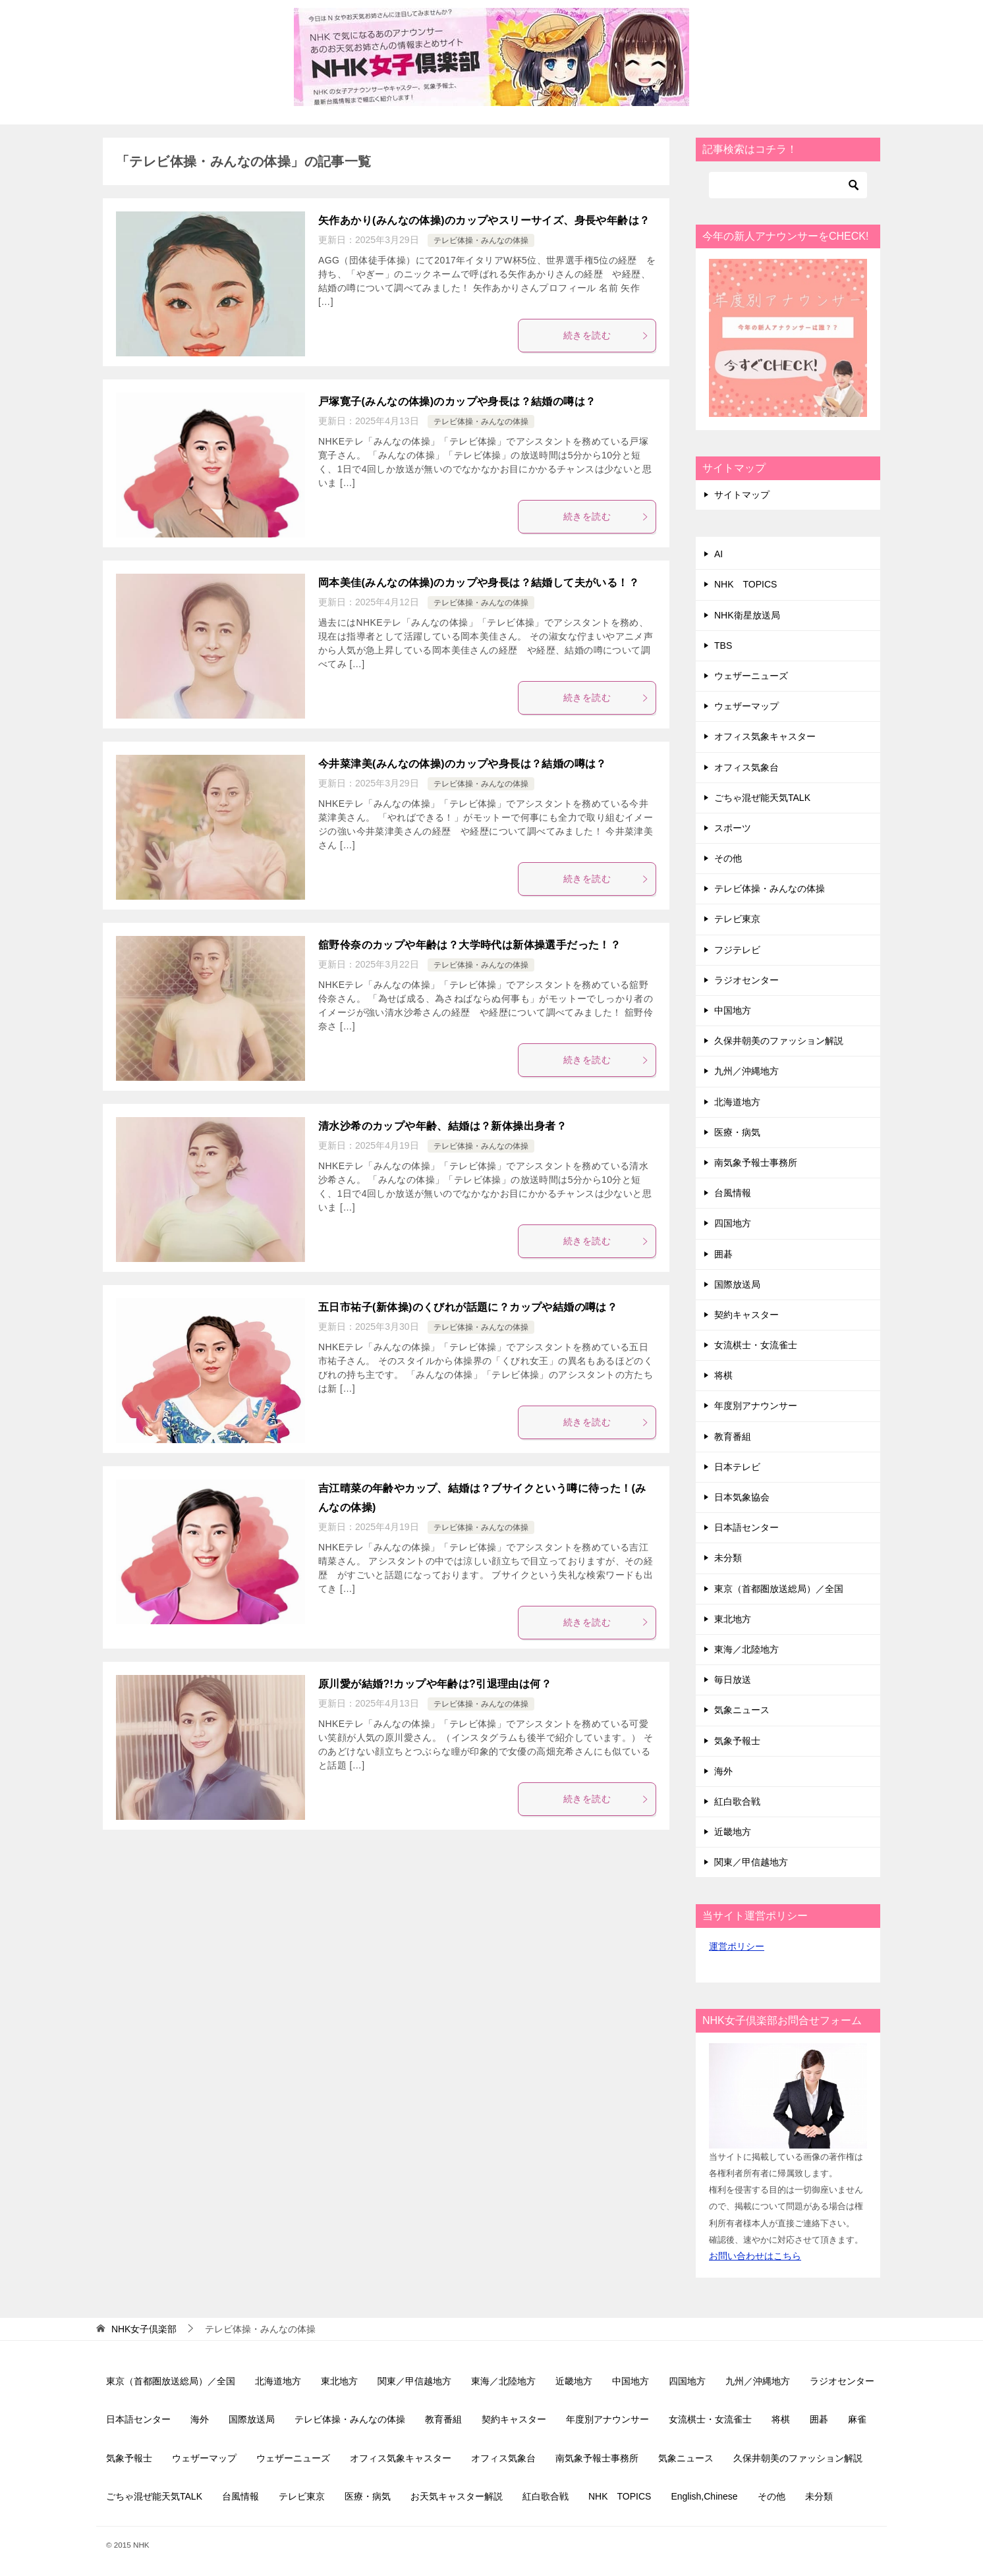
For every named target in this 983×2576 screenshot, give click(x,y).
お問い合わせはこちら (755, 2256)
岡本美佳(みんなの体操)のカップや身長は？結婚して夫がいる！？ (478, 582)
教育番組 (732, 1436)
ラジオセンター (746, 980)
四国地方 (732, 1223)
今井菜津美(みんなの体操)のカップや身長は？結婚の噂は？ (462, 763)
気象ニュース (742, 1710)
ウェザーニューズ (751, 676)
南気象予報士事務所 (755, 1162)
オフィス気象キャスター (765, 736)
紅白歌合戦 (737, 1801)
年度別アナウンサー (755, 1405)
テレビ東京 (737, 919)
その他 (728, 858)
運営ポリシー (736, 1946)
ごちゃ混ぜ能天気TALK (762, 797)
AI (718, 554)
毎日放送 (732, 1679)
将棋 (723, 1375)
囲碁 (723, 1254)
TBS (723, 645)
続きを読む (606, 335)
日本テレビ (737, 1467)
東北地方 (732, 1619)
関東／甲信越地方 (751, 1862)
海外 (723, 1771)
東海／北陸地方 (746, 1649)
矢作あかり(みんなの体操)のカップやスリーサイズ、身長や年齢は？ (484, 220)
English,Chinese (704, 2496)
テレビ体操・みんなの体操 (481, 240)
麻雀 (857, 2419)
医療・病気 (737, 1132)
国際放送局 (737, 1284)
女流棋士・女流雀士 (755, 1345)
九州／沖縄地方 (746, 1071)
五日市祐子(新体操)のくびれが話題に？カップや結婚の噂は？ (467, 1307)
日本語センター (746, 1527)
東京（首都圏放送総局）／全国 (778, 1588)
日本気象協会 (742, 1497)
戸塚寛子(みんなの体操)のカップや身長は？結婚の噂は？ (457, 401)
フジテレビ (737, 950)
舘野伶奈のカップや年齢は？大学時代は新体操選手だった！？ (469, 944)
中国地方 (732, 1010)
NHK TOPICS (745, 584)
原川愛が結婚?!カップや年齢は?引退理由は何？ (434, 1683)
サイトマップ (742, 494)
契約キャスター (746, 1314)
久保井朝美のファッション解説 (778, 1040)
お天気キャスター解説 (456, 2496)
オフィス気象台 (746, 767)
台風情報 (732, 1193)
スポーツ (732, 828)
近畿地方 (732, 1831)
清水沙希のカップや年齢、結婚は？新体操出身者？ (442, 1126)
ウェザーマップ (746, 706)
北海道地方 (737, 1102)
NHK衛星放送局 (747, 615)
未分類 (728, 1557)
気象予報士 (737, 1741)
